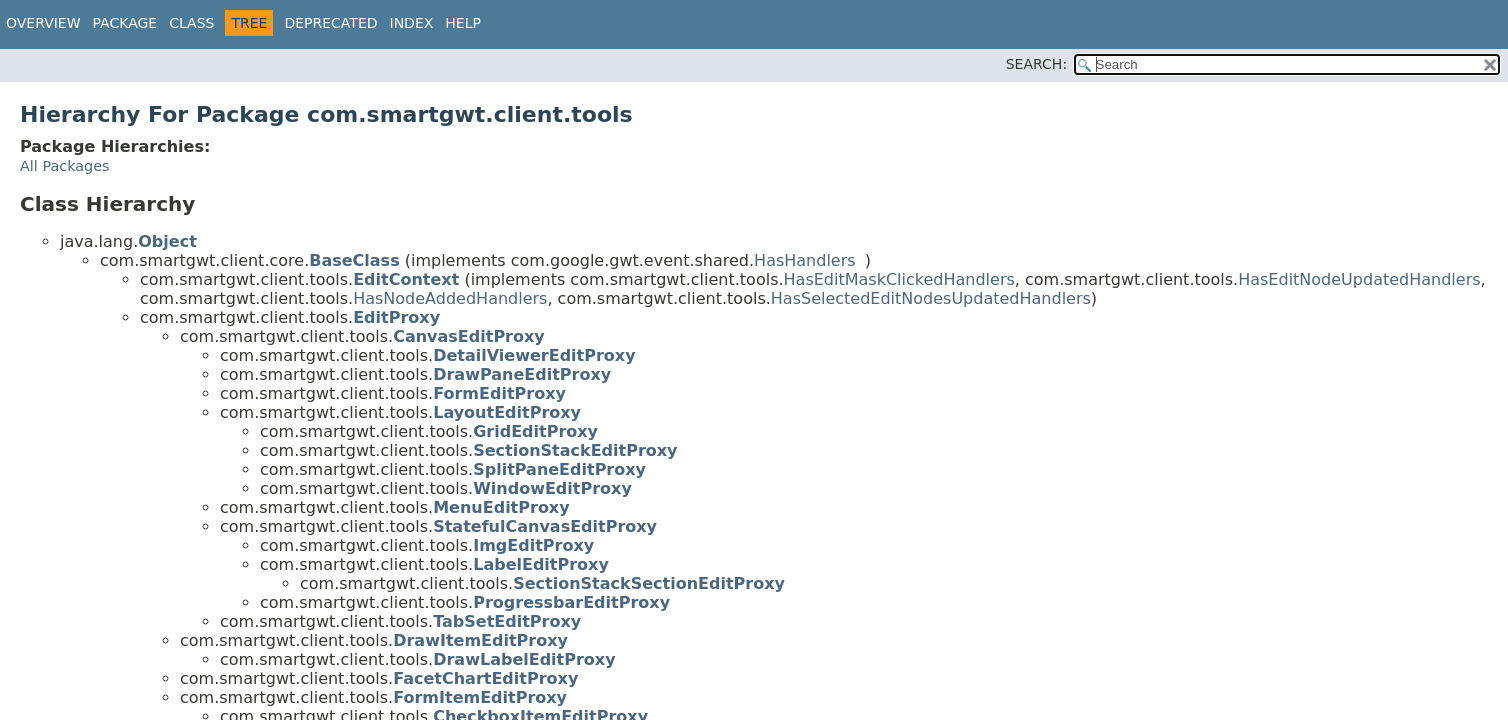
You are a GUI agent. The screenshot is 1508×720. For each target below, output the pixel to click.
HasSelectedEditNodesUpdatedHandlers (931, 298)
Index (412, 23)
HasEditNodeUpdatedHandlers (1359, 279)
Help (463, 23)
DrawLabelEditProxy (524, 659)
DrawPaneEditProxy (522, 374)
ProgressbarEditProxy (571, 602)
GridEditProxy (535, 431)
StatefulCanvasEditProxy (545, 526)
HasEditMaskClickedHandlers (899, 279)
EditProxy (396, 317)
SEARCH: (1036, 64)
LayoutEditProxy (507, 412)
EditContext (406, 279)
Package (125, 23)
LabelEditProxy (541, 564)
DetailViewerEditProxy (534, 355)
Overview (43, 23)
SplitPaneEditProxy (559, 469)
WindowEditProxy (552, 488)
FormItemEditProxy (480, 697)
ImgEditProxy (533, 545)
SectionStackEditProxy (575, 450)
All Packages (65, 166)
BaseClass (354, 260)
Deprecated (330, 23)
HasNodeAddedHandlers (450, 298)
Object (167, 241)
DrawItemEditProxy (480, 640)
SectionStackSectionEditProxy (649, 583)
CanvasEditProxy (469, 336)
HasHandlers (805, 260)
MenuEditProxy (501, 507)
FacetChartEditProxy (485, 678)
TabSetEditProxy (507, 621)
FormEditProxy (499, 393)
